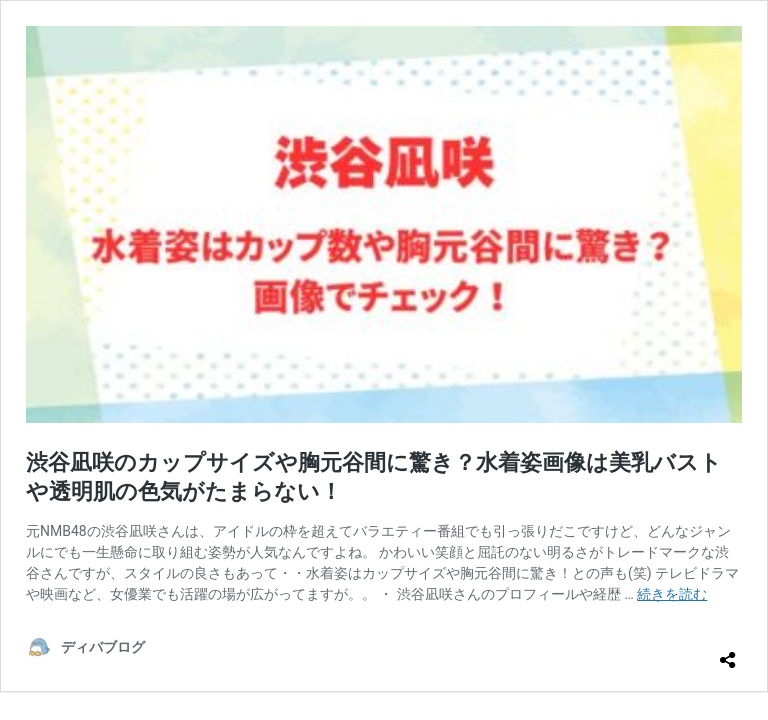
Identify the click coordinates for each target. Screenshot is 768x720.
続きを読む (672, 594)
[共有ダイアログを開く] (728, 652)
